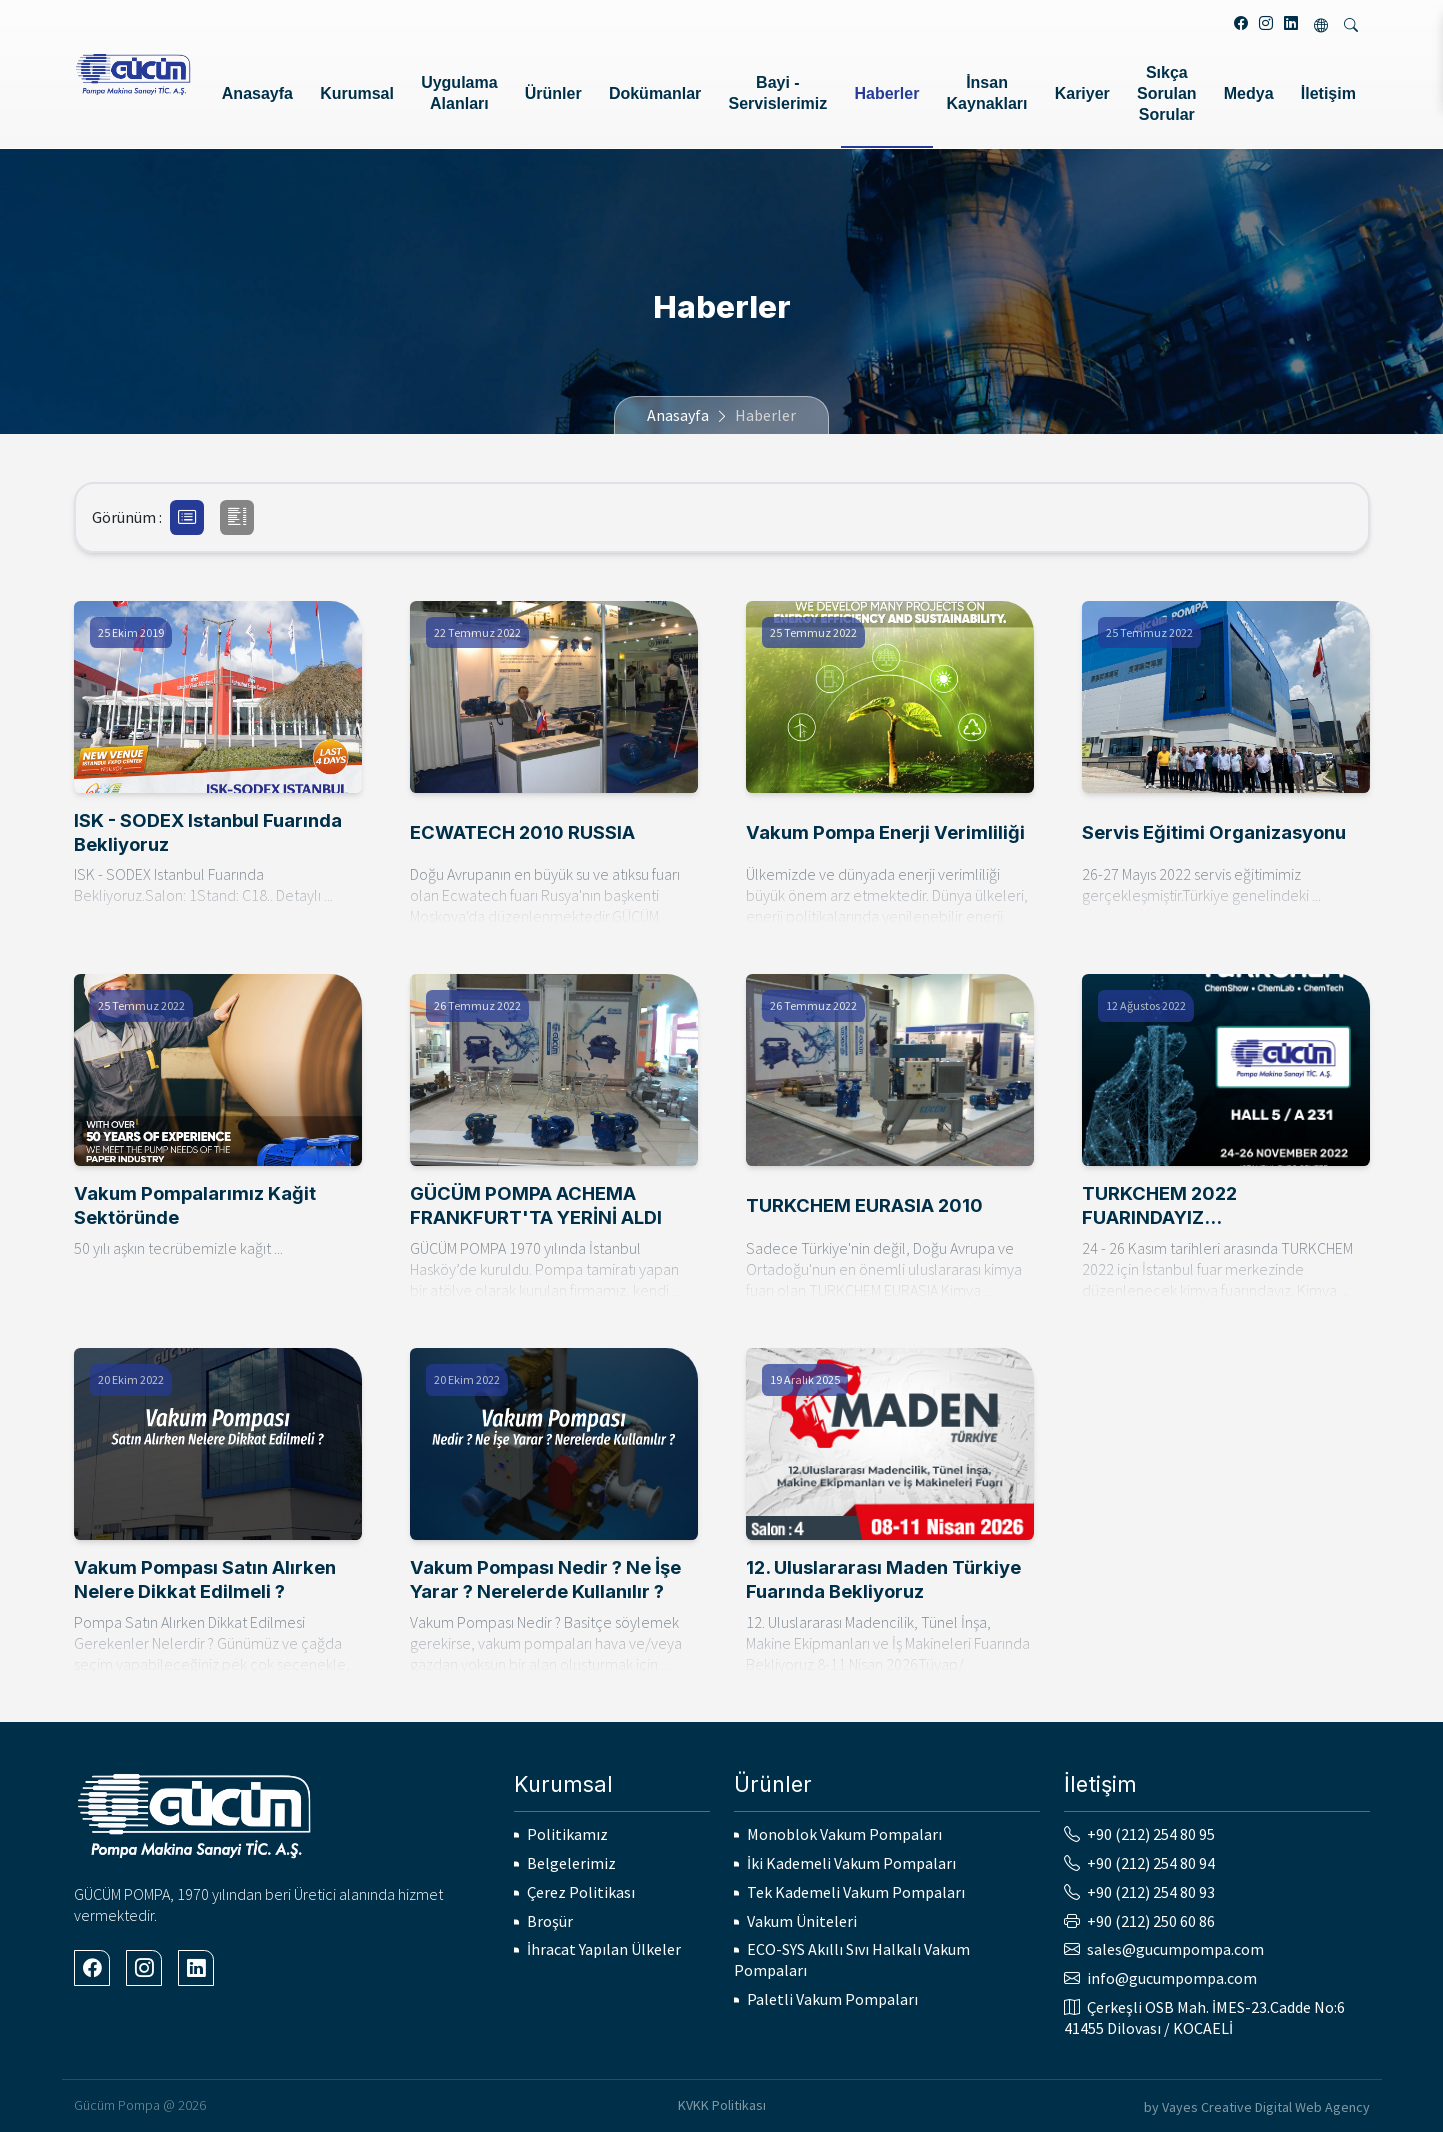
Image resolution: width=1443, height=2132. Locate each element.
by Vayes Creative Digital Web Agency (1257, 2107)
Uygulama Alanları (459, 93)
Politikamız (567, 1834)
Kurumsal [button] (357, 93)
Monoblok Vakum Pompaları (844, 1834)
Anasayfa (257, 93)
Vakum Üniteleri (802, 1921)
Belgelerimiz (571, 1863)
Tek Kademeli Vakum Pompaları (856, 1892)
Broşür (550, 1921)
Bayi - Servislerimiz (778, 93)
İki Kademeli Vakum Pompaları (851, 1863)
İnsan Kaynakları (987, 93)
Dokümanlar (655, 93)
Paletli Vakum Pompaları (832, 1999)
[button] (187, 517)
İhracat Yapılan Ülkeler (604, 1949)
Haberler (886, 93)
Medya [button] (1249, 93)
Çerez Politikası (581, 1892)
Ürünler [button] (553, 93)
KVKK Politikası (722, 2105)
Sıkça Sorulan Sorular (1167, 93)
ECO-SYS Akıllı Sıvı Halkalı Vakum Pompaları (852, 1959)
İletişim (1328, 93)
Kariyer (1082, 93)
